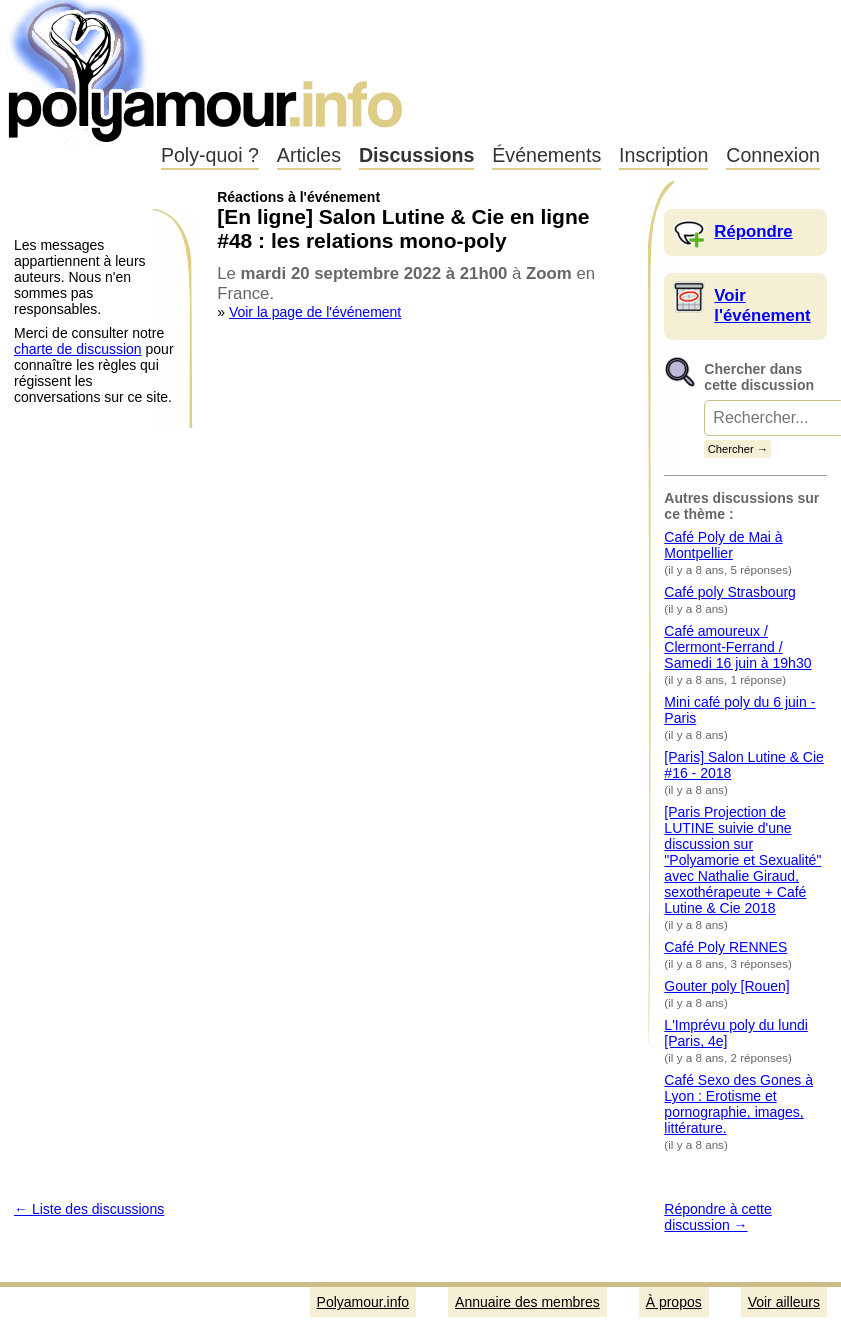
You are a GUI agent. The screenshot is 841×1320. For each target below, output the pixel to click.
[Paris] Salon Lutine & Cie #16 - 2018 (744, 765)
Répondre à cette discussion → (717, 1217)
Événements (546, 155)
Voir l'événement (762, 305)
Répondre (753, 231)
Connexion (773, 155)
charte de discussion (78, 349)
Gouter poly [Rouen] (726, 986)
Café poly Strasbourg (730, 592)
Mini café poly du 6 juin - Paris (739, 710)
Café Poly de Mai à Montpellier (723, 545)
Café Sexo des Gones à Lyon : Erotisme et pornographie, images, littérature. (738, 1104)
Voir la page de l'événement (315, 312)
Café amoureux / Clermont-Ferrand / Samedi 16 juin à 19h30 (737, 647)
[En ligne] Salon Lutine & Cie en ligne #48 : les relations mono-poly (403, 228)
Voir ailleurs (784, 1302)
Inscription (663, 155)
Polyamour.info (207, 70)
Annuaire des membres (527, 1302)
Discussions (416, 155)
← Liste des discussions (89, 1209)
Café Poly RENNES (725, 947)
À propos (674, 1302)
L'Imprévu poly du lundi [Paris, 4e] (736, 1033)
